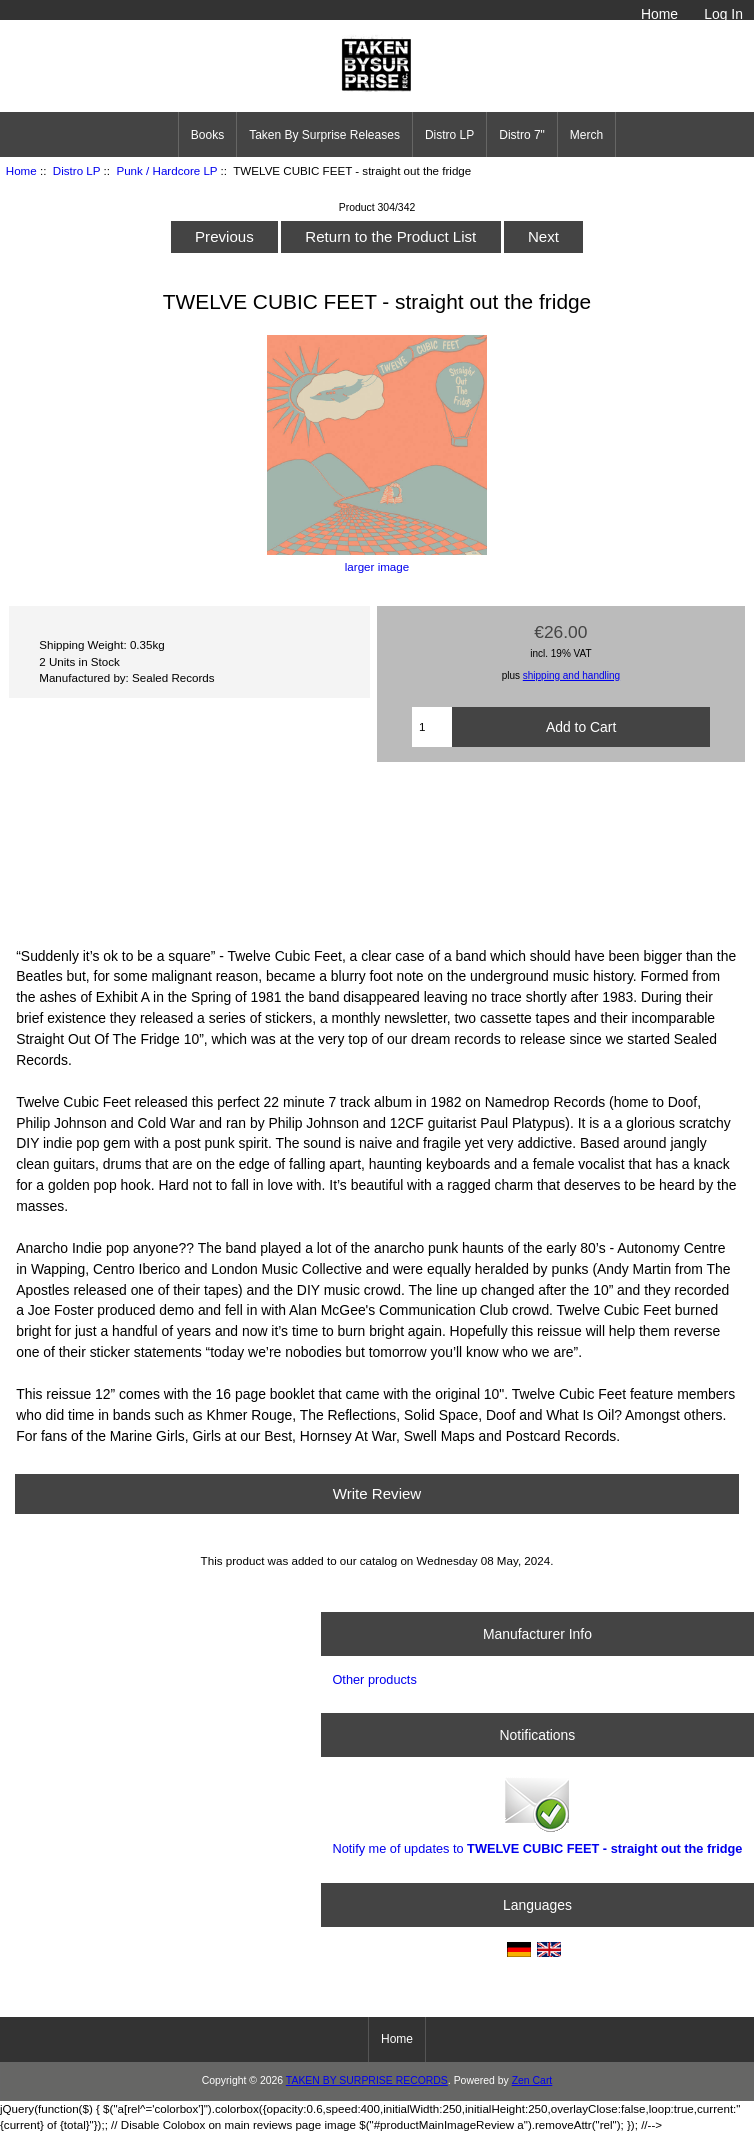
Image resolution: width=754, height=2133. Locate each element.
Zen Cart (532, 2080)
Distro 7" (522, 135)
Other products (374, 1679)
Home (659, 14)
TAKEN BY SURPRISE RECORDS (367, 2080)
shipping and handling (571, 675)
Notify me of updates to (537, 1814)
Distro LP (76, 170)
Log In (723, 14)
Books (207, 135)
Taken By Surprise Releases (324, 135)
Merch (586, 135)
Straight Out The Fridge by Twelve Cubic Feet (377, 852)
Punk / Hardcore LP (166, 170)
